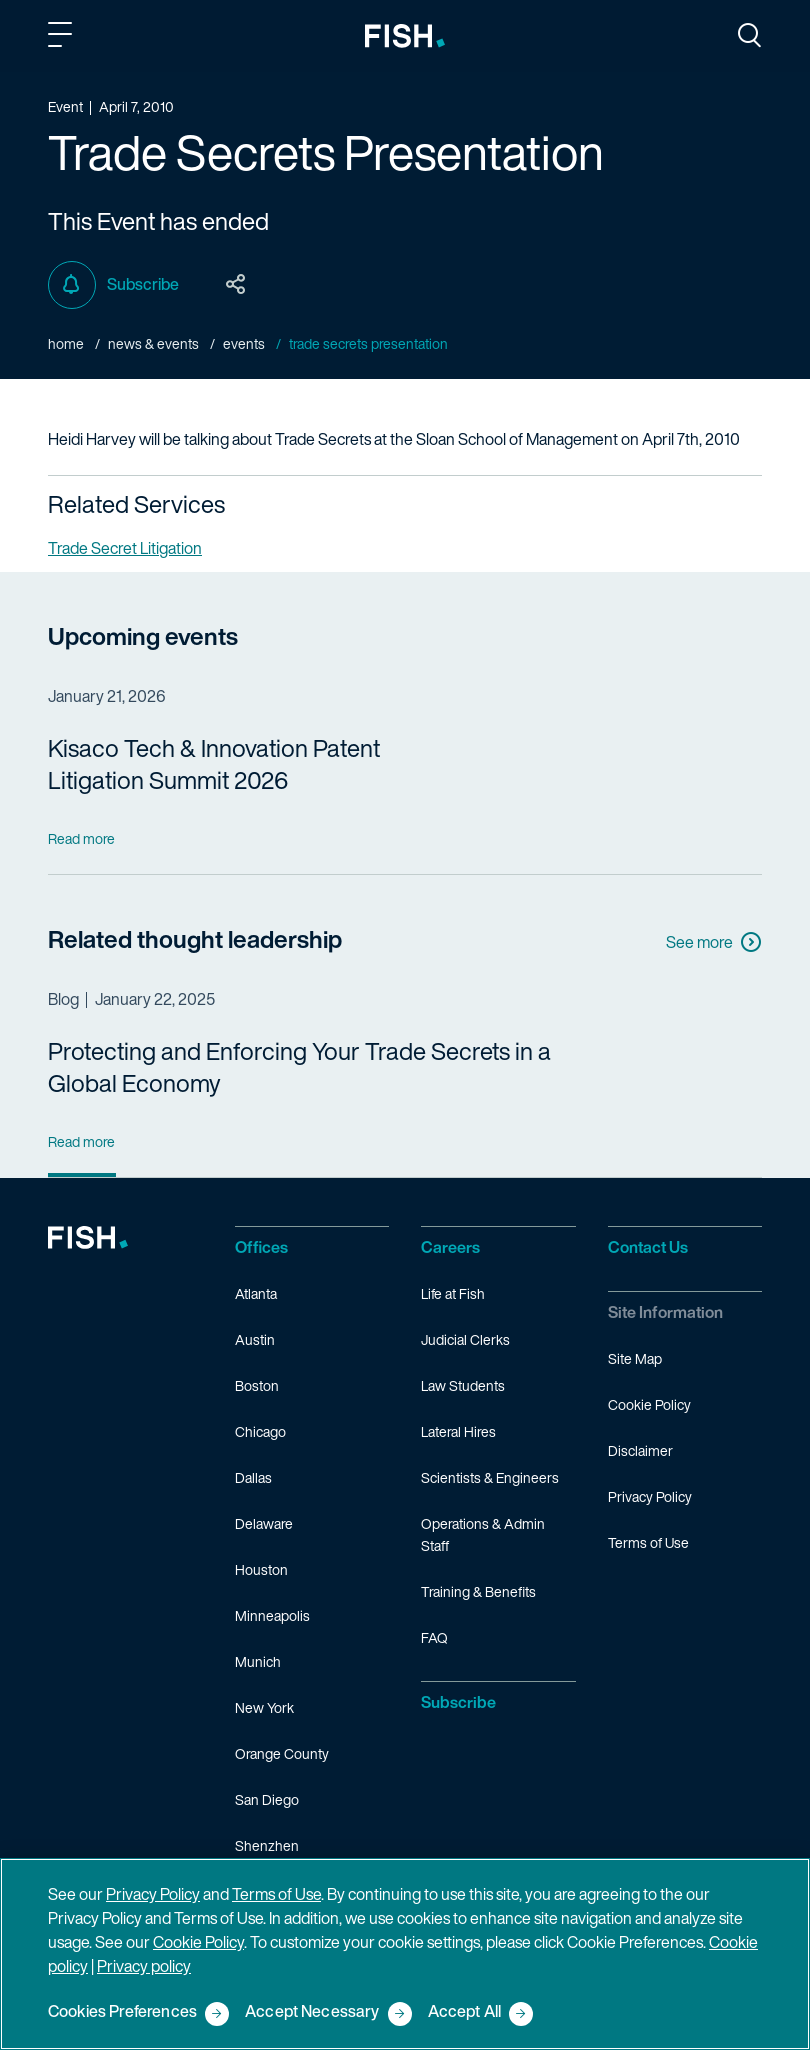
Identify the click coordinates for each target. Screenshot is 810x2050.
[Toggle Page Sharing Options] (236, 285)
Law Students (463, 1385)
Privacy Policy (650, 1496)
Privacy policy (144, 1966)
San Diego (267, 1799)
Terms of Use (648, 1542)
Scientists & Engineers (490, 1477)
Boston (257, 1385)
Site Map (635, 1358)
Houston (261, 1569)
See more (713, 942)
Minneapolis (272, 1615)
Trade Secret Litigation (125, 548)
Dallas (253, 1477)
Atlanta (256, 1293)
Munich (258, 1661)
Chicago (260, 1431)
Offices (261, 1247)
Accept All (465, 2012)
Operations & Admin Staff (483, 1534)
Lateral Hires (458, 1431)
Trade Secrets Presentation (368, 343)
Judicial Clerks (465, 1339)
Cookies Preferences (122, 2012)
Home (66, 343)
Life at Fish (453, 1293)
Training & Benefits (478, 1591)
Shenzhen (267, 1845)
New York (264, 1707)
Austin (255, 1339)
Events (244, 343)
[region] (405, 1954)
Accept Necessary (312, 2012)
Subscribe (113, 285)
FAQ (434, 1637)
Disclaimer (640, 1450)
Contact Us (648, 1247)
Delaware (264, 1523)
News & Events (153, 343)
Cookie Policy (649, 1404)
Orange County (282, 1753)
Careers (450, 1247)
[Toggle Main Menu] (63, 38)
